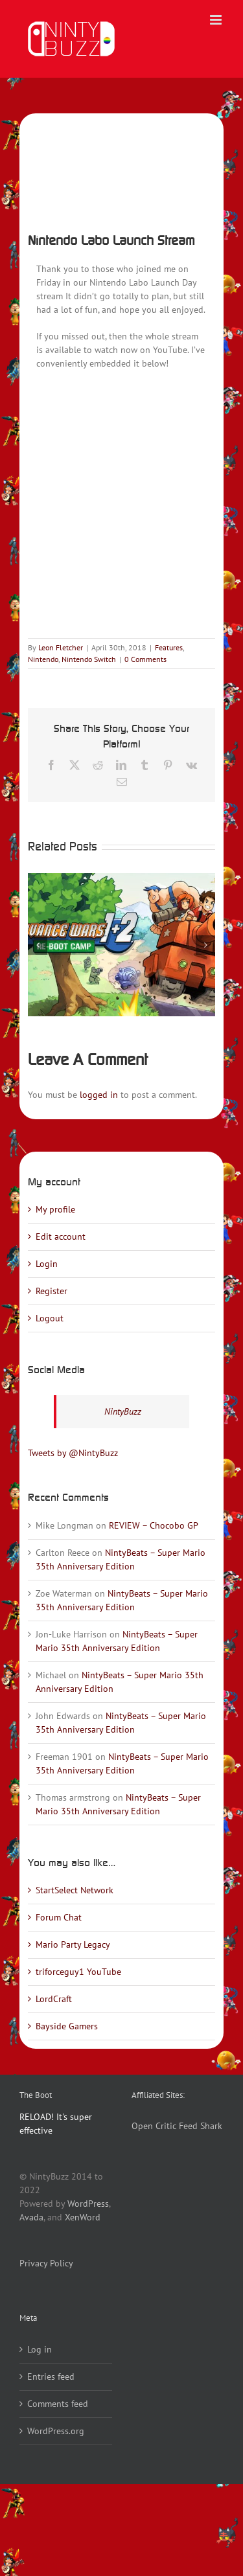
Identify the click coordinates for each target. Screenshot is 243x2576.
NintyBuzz (122, 1411)
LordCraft (54, 1999)
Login (47, 1264)
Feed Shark (200, 2126)
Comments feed (57, 2404)
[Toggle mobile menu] (217, 20)
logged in (99, 1094)
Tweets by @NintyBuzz (73, 1453)
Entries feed (51, 2376)
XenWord (82, 2217)
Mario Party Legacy (73, 1944)
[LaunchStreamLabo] (121, 169)
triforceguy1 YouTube (78, 1972)
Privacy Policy (46, 2263)
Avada (31, 2217)
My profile (55, 1209)
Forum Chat (59, 1917)
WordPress (88, 2203)
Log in (39, 2349)
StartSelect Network (74, 1890)
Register (51, 1291)
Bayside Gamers (67, 2026)
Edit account (61, 1236)
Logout (50, 1318)
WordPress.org (55, 2431)
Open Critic (154, 2126)
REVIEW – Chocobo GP (153, 1525)
